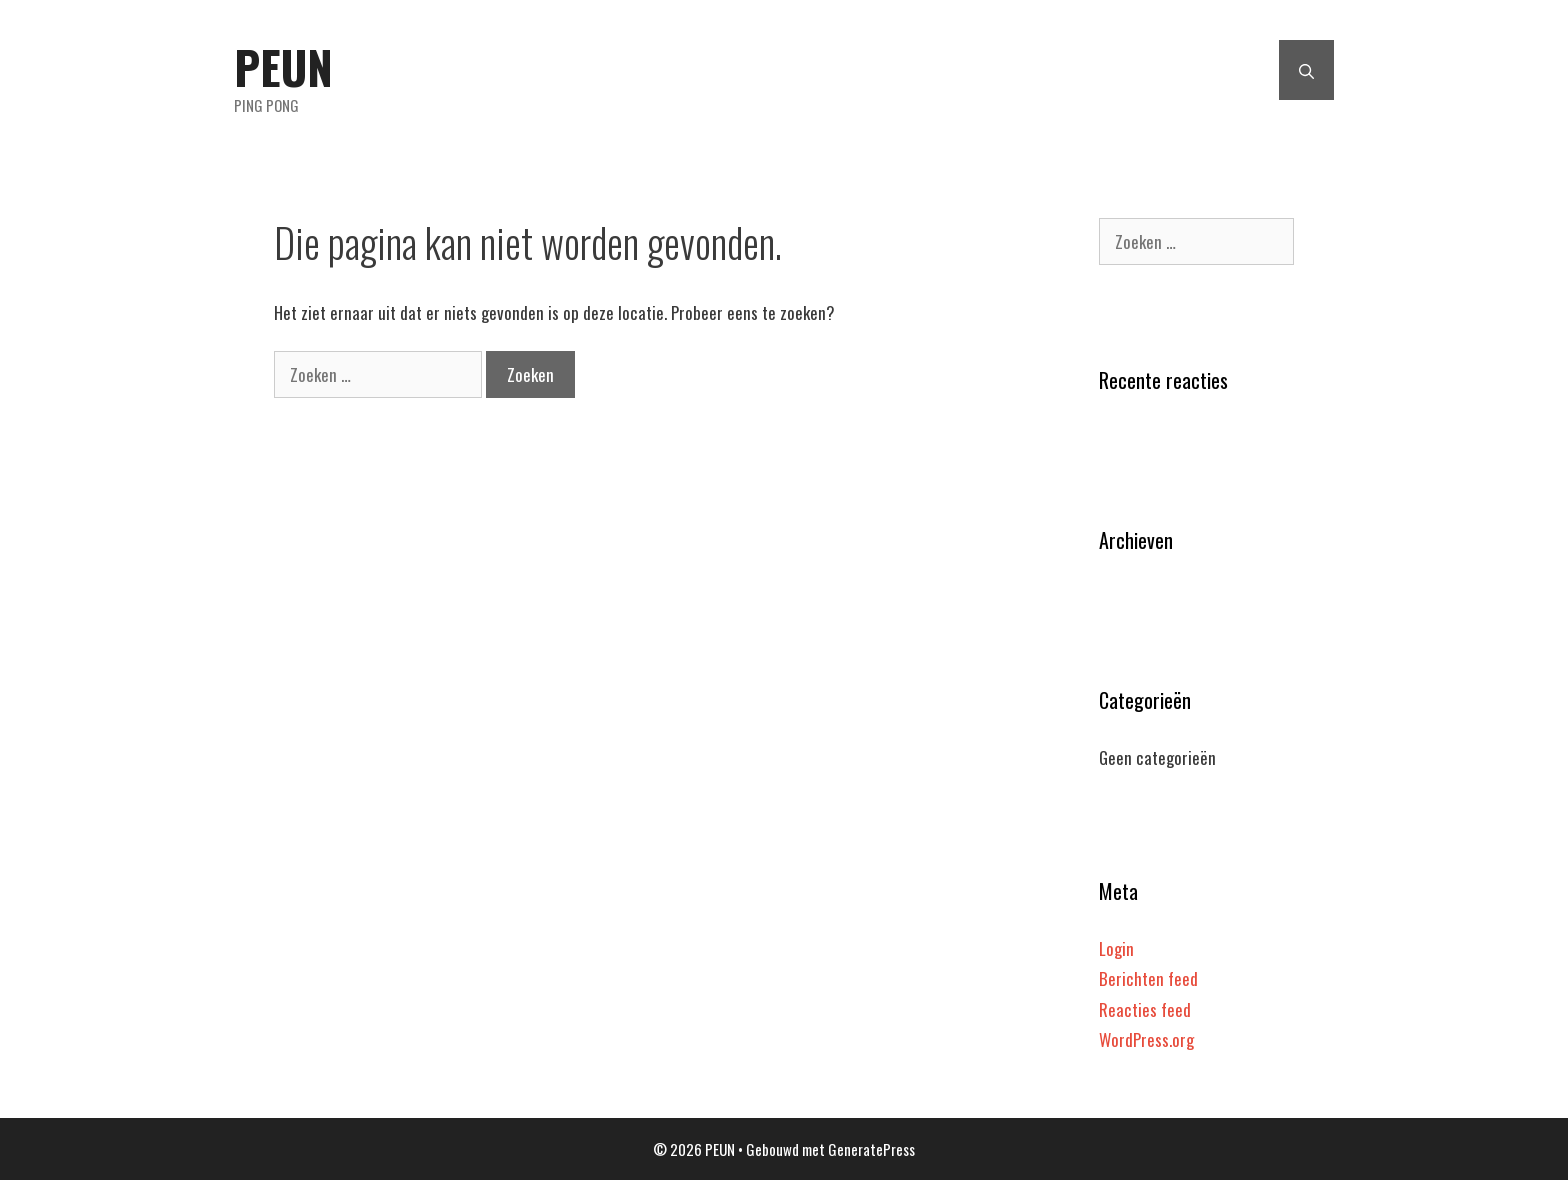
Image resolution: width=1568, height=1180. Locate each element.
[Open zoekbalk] (1306, 70)
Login (1116, 948)
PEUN (283, 66)
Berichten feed (1148, 978)
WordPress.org (1146, 1039)
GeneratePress (871, 1149)
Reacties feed (1145, 1009)
